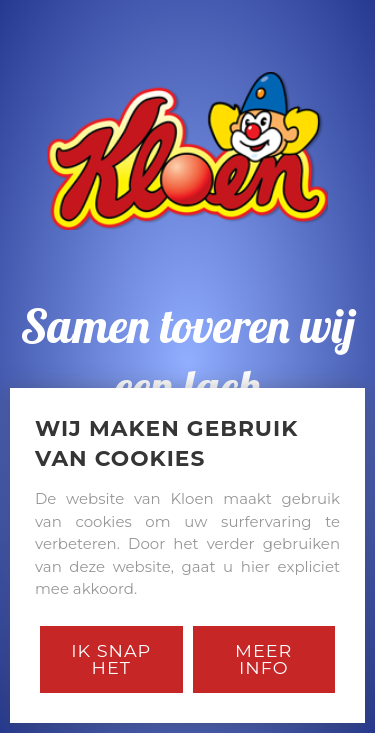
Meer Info (263, 659)
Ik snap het (111, 659)
